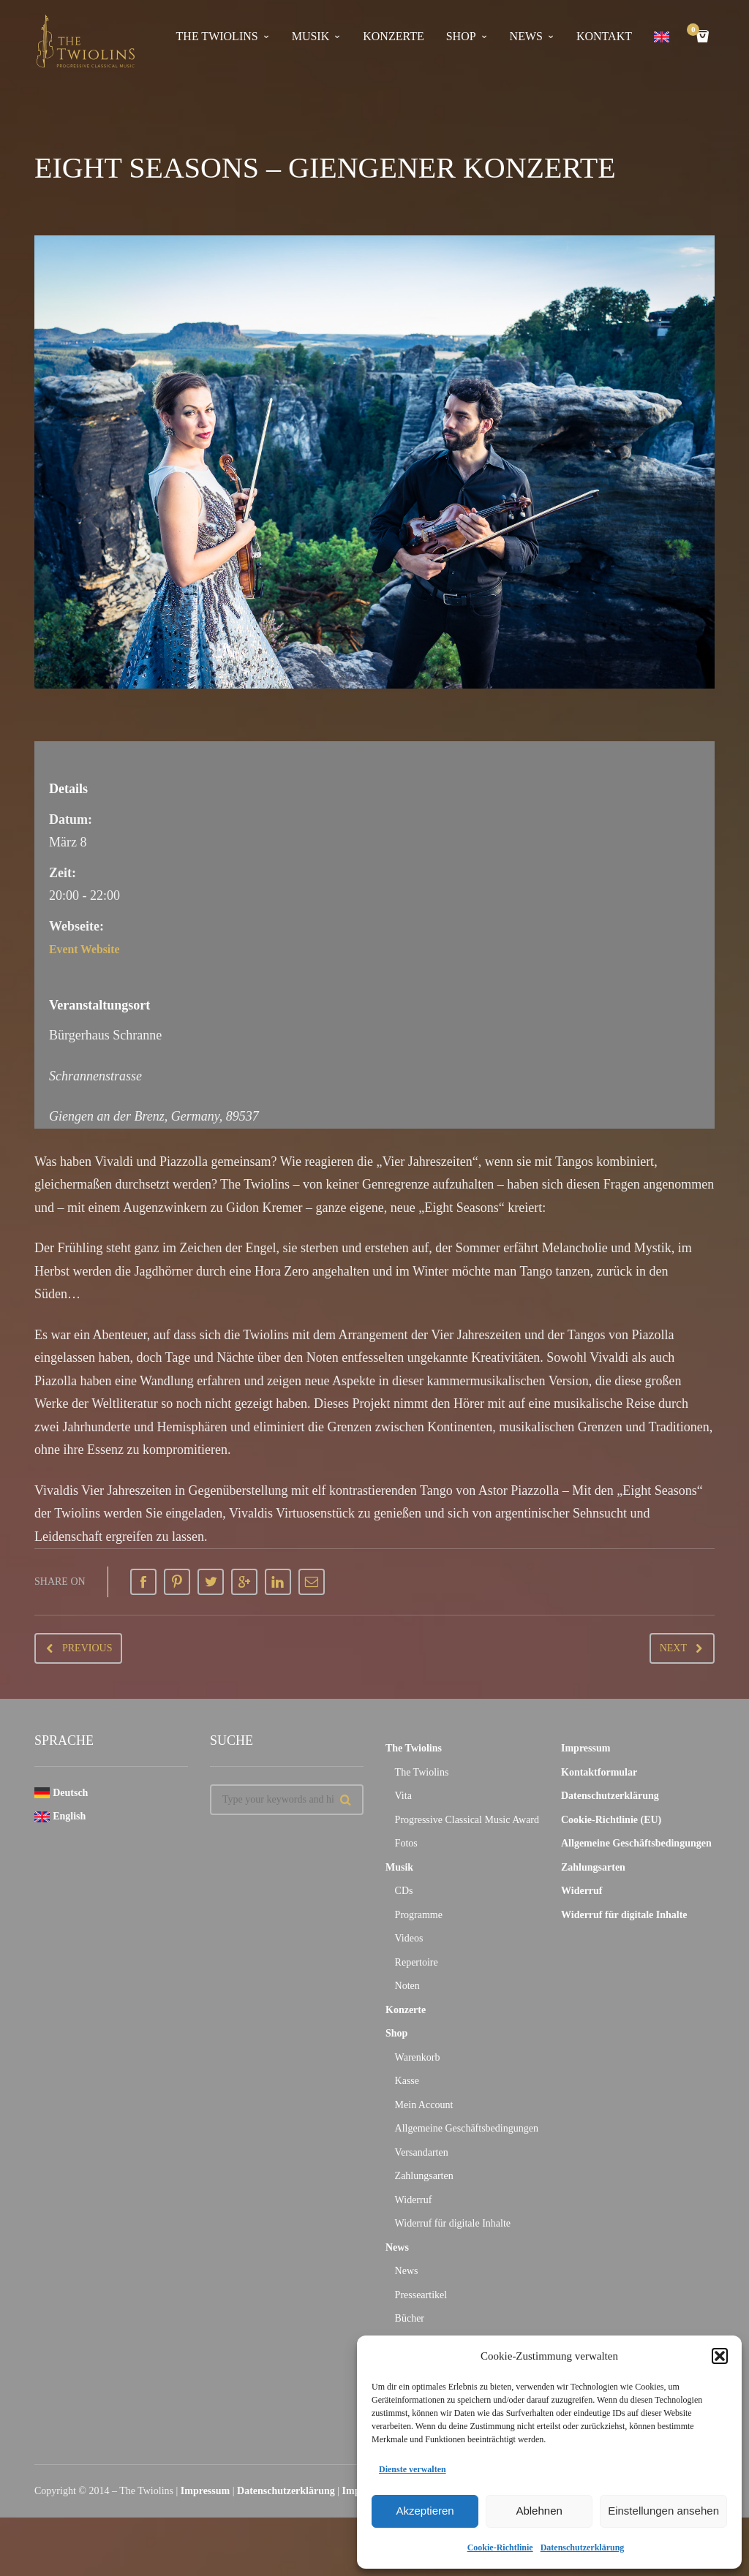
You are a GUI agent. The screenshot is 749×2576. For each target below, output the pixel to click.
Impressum (585, 1748)
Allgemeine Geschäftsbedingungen (466, 2128)
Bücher (409, 2318)
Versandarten (421, 2152)
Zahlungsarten (424, 2175)
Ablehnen (539, 2510)
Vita (403, 1795)
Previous (87, 1648)
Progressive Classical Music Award (467, 1819)
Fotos (406, 1843)
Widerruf (413, 2199)
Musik (311, 36)
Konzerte (393, 36)
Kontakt (604, 36)
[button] (719, 2356)
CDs (404, 1890)
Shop (461, 36)
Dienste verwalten (412, 2469)
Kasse (407, 2080)
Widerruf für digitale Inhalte (453, 2223)
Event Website (89, 949)
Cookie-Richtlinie (500, 2547)
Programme (419, 1914)
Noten (407, 1985)
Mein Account (424, 2104)
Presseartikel (421, 2294)
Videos (409, 1938)
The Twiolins (217, 36)
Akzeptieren (424, 2510)
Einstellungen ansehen (663, 2510)
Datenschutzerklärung (583, 2547)
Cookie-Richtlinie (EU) (611, 1819)
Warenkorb (417, 2057)
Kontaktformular (599, 1772)
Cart (695, 31)
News (526, 36)
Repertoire (416, 1962)
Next (673, 1648)
